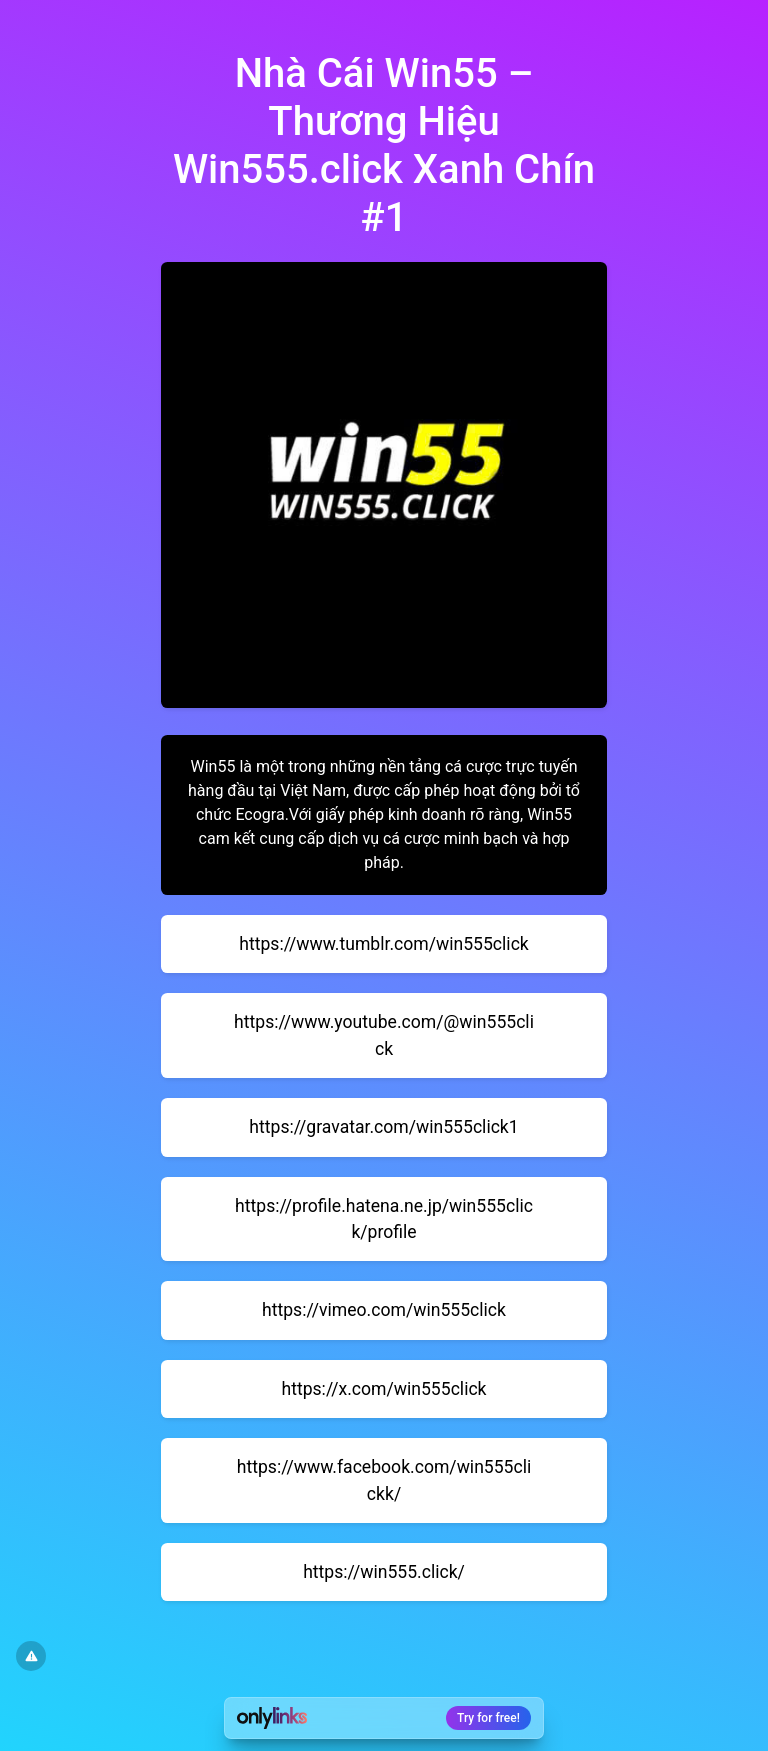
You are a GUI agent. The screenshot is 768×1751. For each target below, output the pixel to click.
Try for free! (488, 1718)
